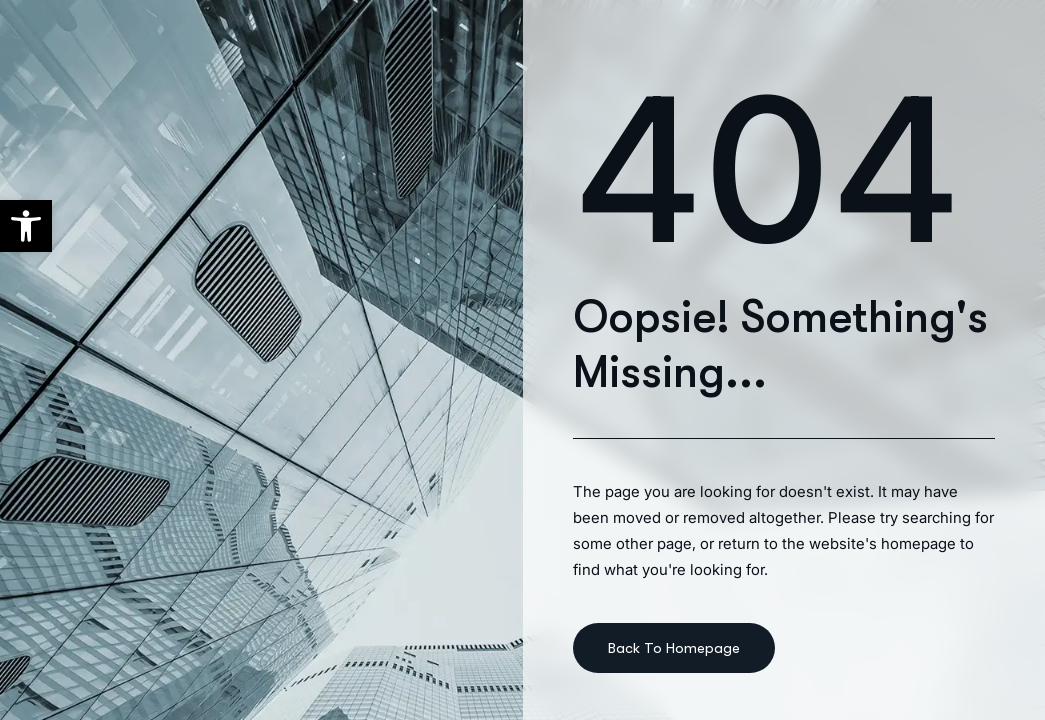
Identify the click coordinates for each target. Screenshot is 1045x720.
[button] (26, 226)
